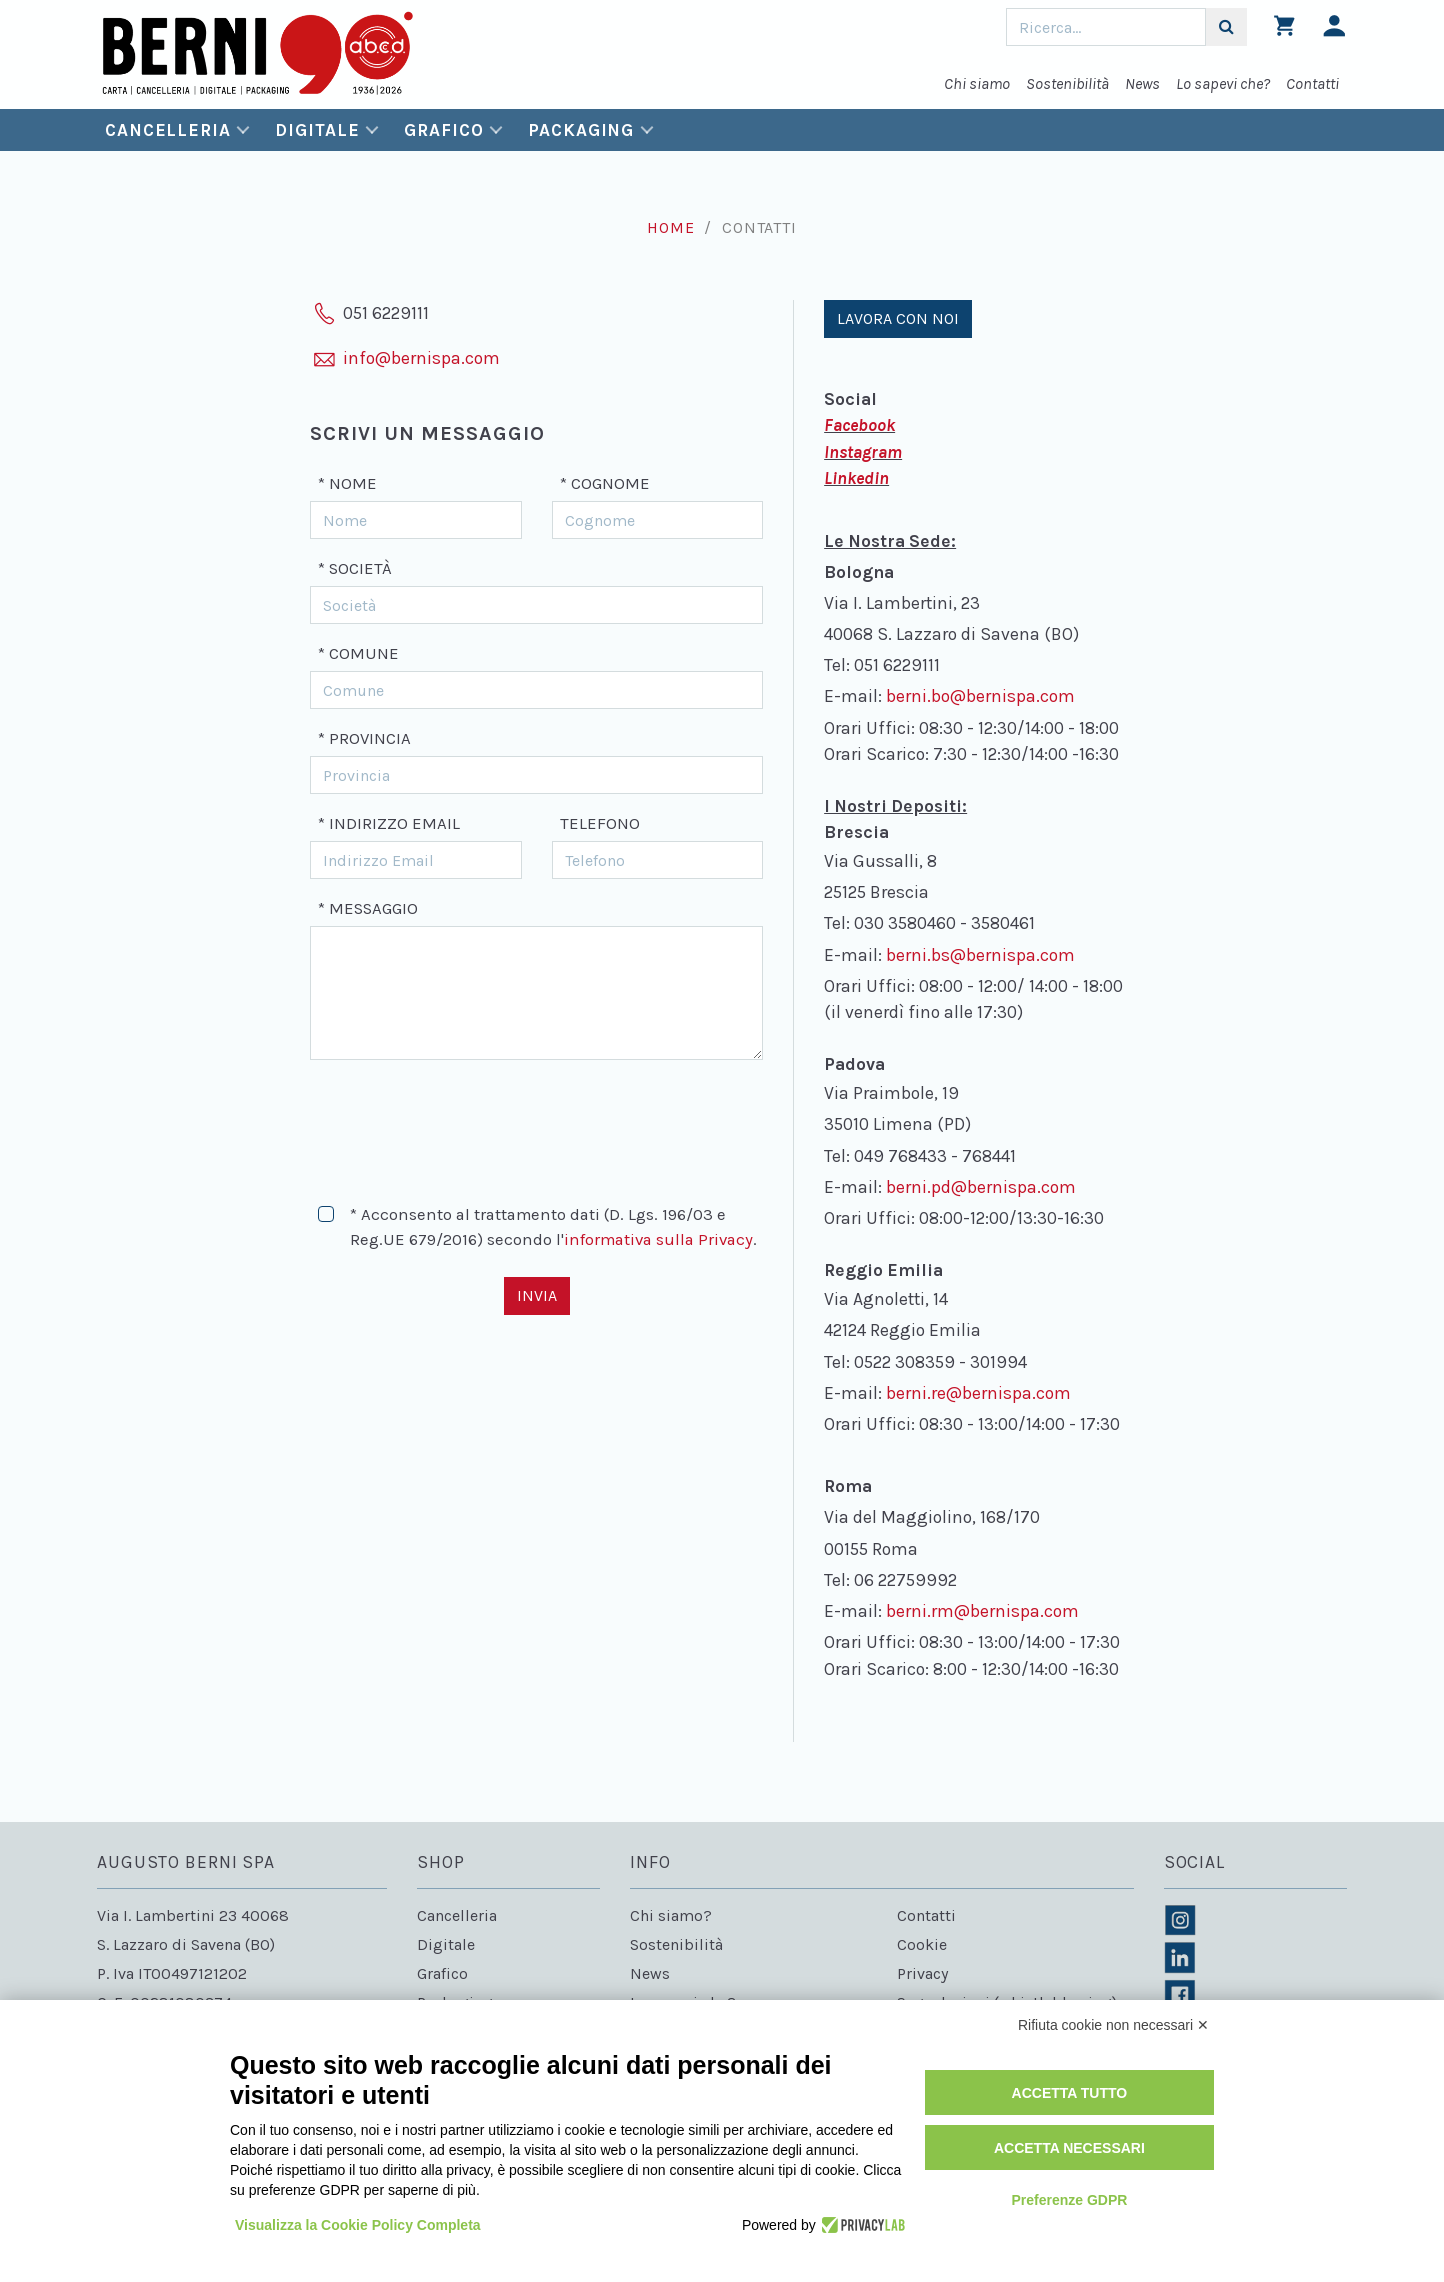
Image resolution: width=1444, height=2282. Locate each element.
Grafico (443, 130)
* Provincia (364, 738)
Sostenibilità (1067, 83)
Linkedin (856, 478)
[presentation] (462, 1123)
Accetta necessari (1069, 2148)
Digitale (317, 130)
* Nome (347, 483)
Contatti (1312, 83)
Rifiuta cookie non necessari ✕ (1113, 2025)
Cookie (922, 1944)
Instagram (863, 452)
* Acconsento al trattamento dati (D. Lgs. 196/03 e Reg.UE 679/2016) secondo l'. (553, 1227)
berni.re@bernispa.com (978, 1393)
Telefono (600, 823)
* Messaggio (368, 908)
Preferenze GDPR (1069, 2200)
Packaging (581, 130)
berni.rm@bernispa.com (982, 1611)
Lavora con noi (898, 318)
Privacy (922, 1973)
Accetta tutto (1070, 2093)
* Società (355, 568)
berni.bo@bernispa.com (980, 696)
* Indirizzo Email (389, 823)
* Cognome (605, 483)
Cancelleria (168, 130)
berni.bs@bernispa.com (980, 955)
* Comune (358, 653)
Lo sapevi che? (1223, 83)
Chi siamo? (671, 1915)
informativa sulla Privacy (658, 1239)
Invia (537, 1295)
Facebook (859, 425)
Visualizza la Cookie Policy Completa (358, 2225)
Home (670, 227)
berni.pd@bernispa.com (981, 1187)
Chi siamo (977, 83)
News (1142, 83)
